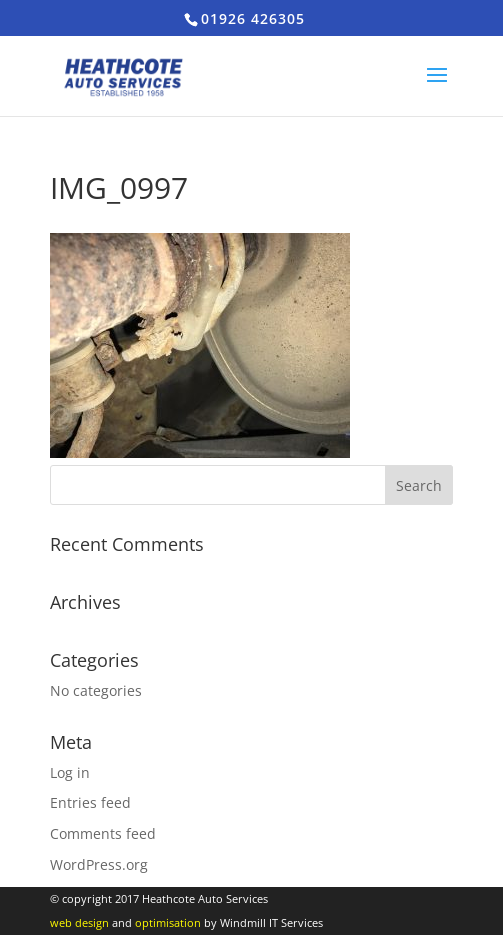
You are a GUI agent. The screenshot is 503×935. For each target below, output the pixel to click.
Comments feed (103, 833)
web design (79, 922)
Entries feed (90, 802)
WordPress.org (99, 864)
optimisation (168, 922)
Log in (70, 772)
